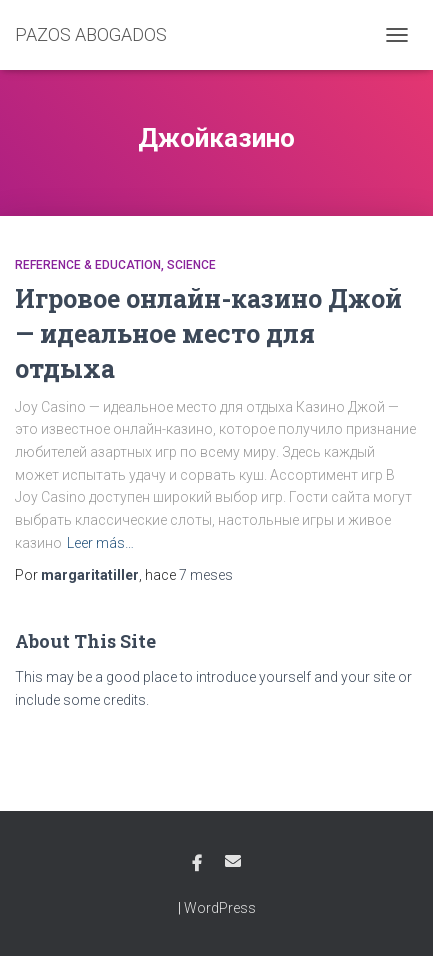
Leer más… (100, 543)
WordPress (220, 908)
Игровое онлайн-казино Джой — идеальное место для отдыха (208, 333)
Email (233, 861)
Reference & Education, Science (115, 265)
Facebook (197, 864)
